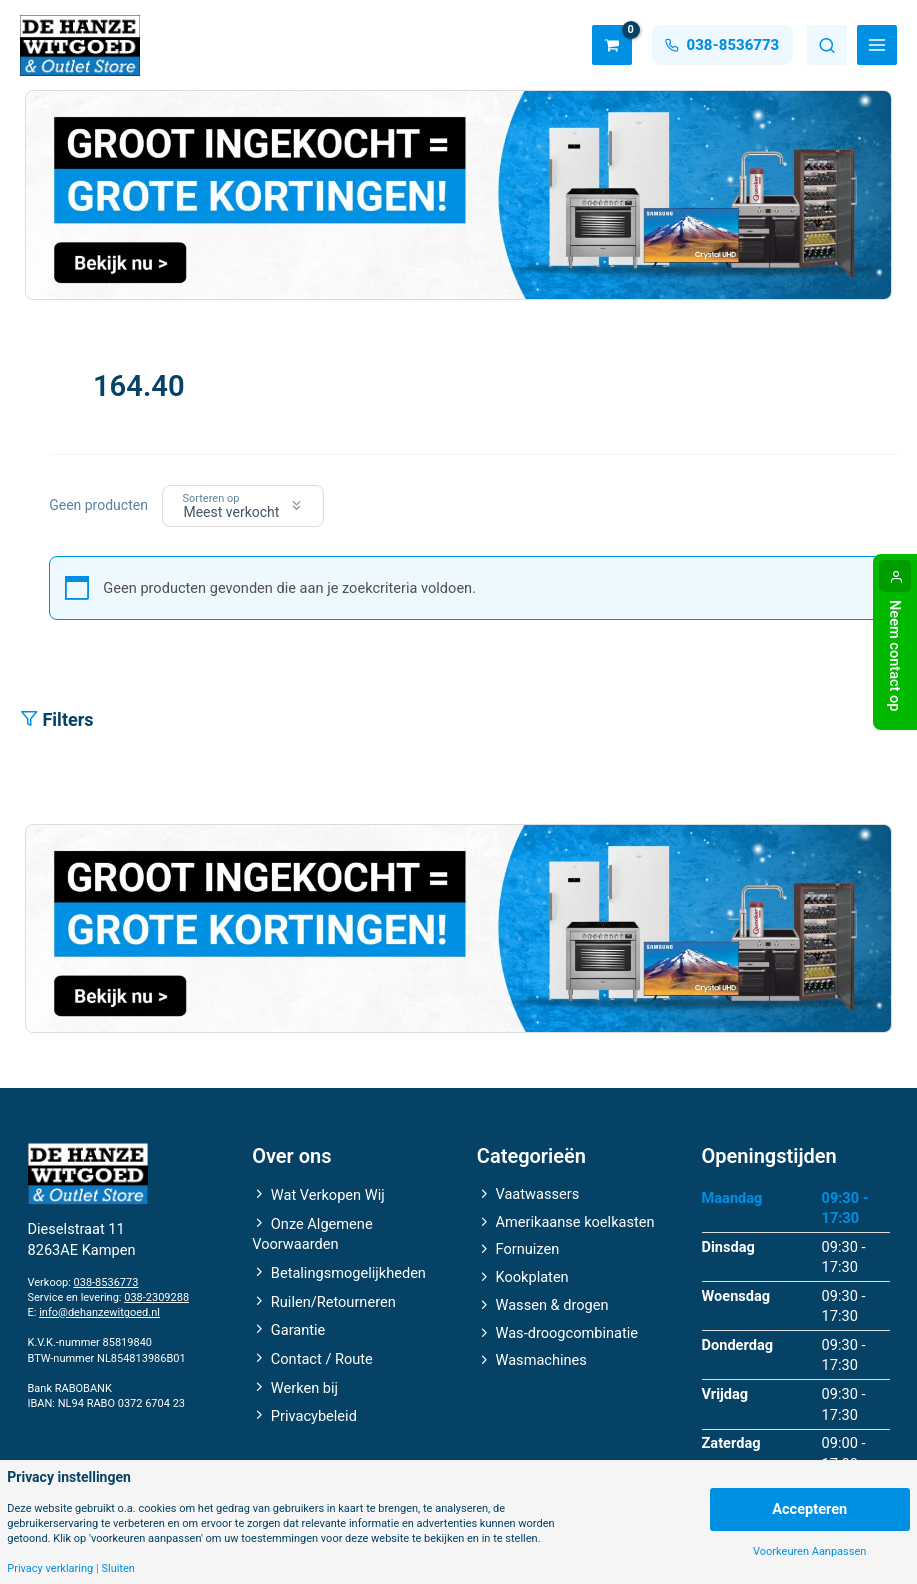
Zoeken (827, 45)
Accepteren (809, 1509)
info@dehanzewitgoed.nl (99, 1312)
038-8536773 (106, 1282)
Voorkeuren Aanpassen (809, 1551)
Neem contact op (895, 656)
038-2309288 (156, 1297)
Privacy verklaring (50, 1568)
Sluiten (117, 1568)
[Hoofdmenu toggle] (877, 45)
